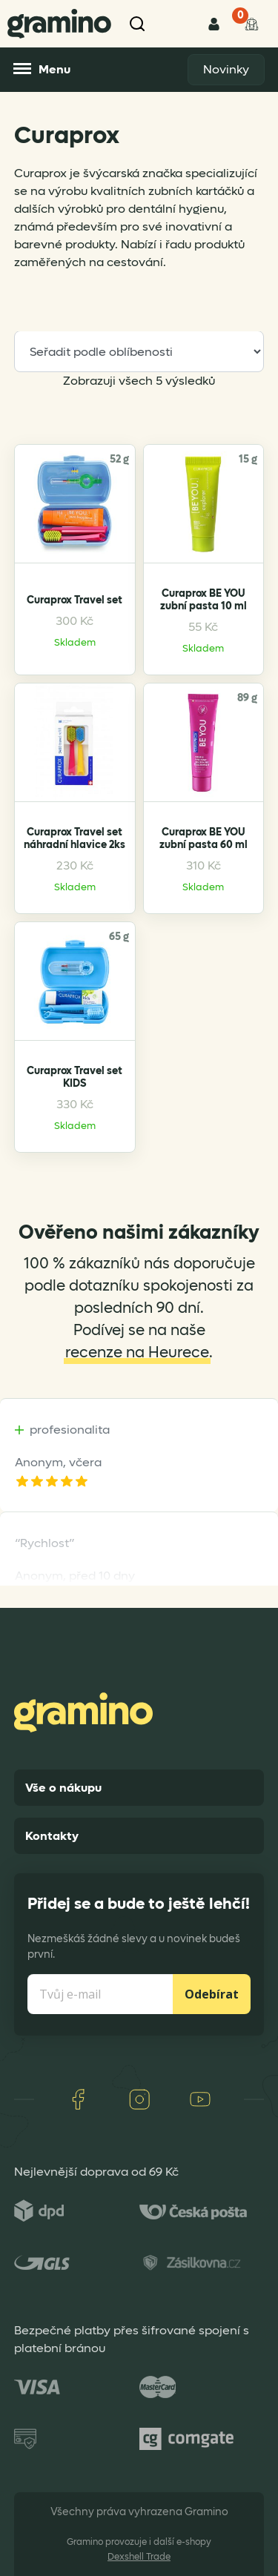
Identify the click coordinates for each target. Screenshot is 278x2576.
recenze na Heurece (137, 1353)
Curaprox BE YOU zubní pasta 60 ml (203, 838)
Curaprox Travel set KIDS (74, 1077)
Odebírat (212, 1994)
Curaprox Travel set (74, 600)
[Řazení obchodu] (139, 351)
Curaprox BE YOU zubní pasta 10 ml (203, 599)
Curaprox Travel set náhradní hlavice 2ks (74, 838)
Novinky (226, 69)
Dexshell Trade (139, 2557)
